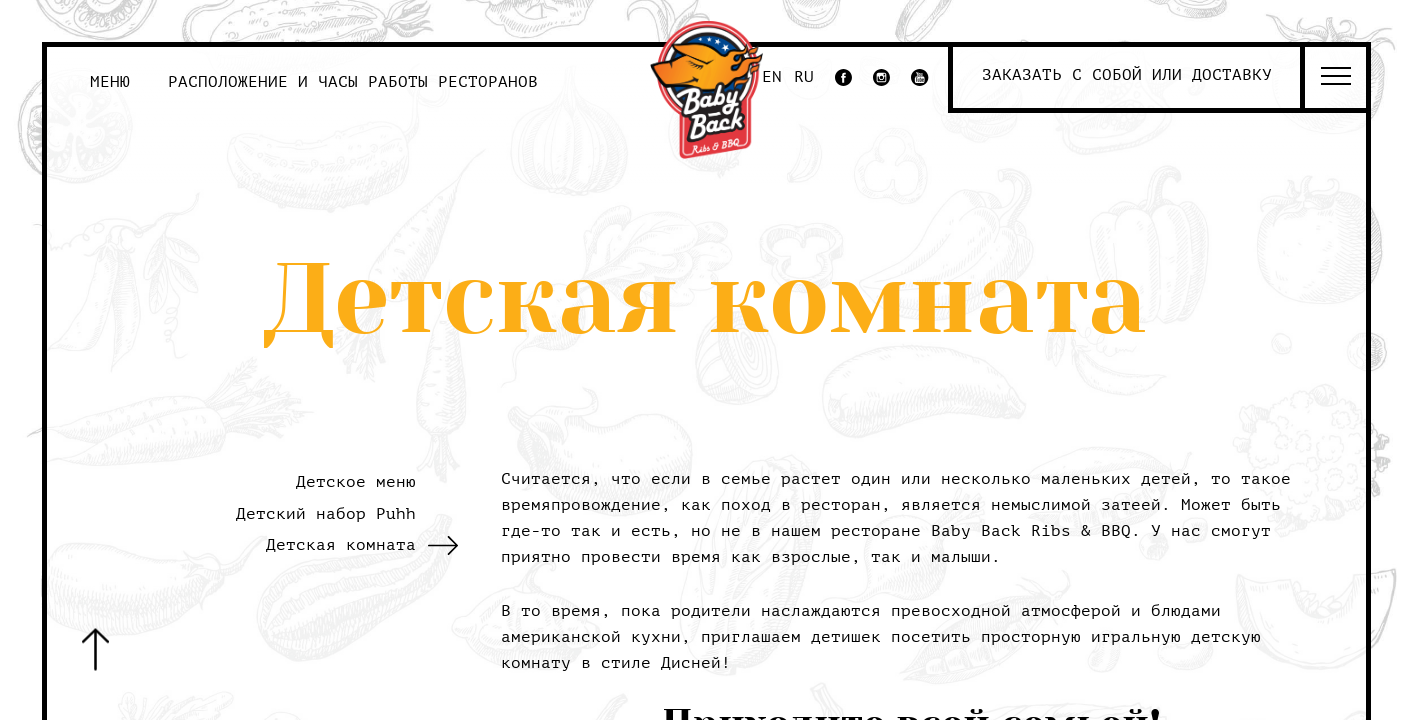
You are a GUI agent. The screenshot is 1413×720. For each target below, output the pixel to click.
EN (772, 77)
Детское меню (356, 482)
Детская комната (341, 545)
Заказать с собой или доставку (1127, 75)
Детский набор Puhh (326, 514)
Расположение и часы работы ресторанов (353, 82)
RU (804, 77)
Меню (110, 82)
